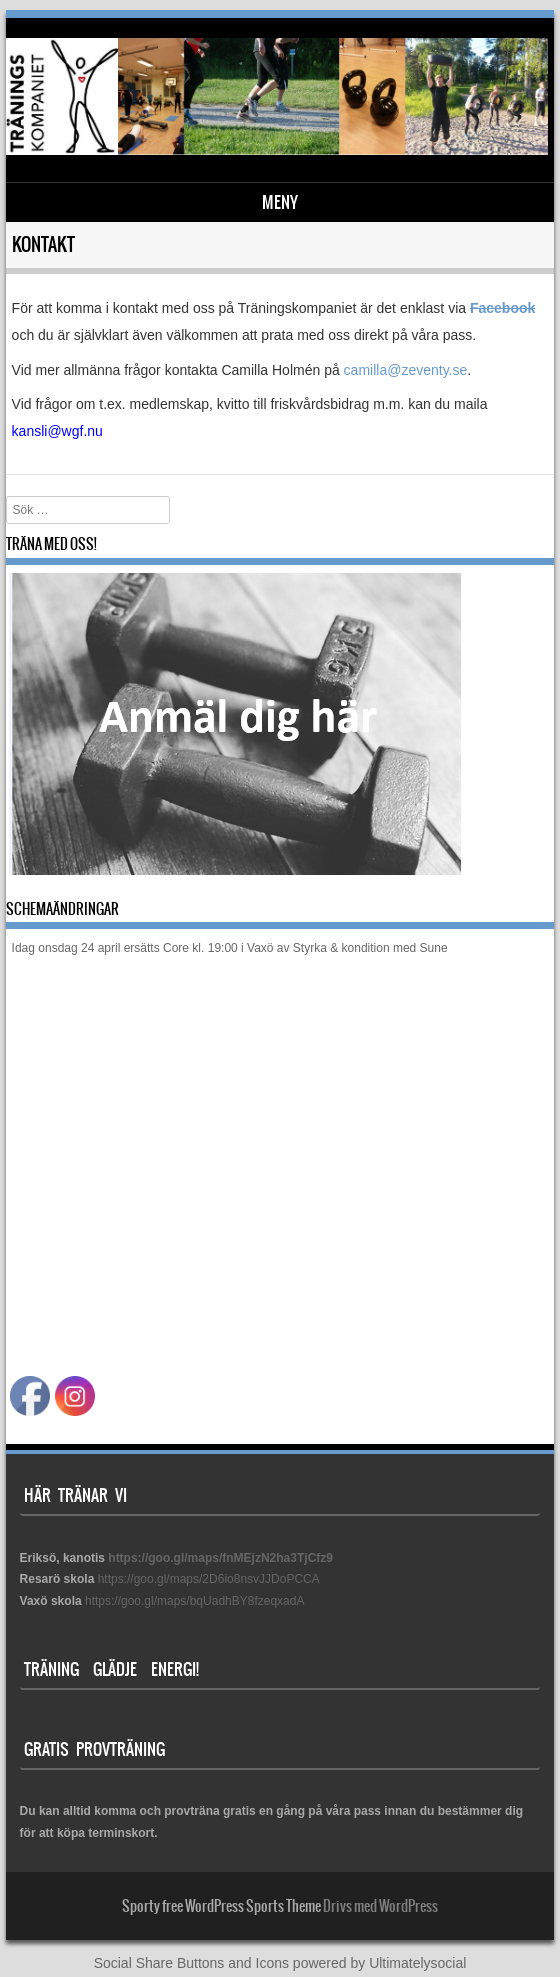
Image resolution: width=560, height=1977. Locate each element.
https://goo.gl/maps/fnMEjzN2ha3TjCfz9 (220, 1558)
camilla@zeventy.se (406, 370)
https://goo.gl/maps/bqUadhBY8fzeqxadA (194, 1601)
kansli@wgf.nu (57, 431)
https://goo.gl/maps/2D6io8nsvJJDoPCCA (209, 1579)
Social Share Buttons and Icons (191, 1963)
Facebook (502, 308)
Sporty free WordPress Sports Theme (221, 1906)
